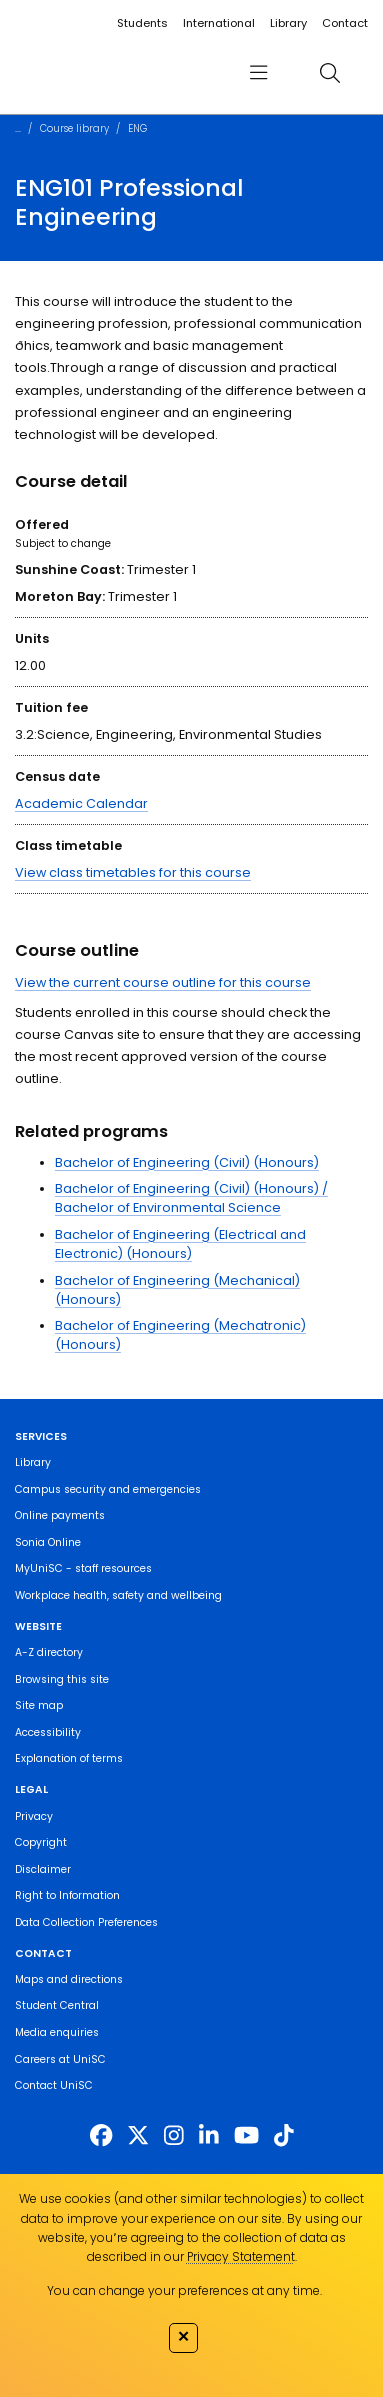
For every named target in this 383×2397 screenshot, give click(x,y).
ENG (137, 128)
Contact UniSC (54, 2085)
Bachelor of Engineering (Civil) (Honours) (187, 1162)
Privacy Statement (241, 2256)
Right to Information (67, 1895)
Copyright (41, 1842)
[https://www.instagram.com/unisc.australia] (174, 2136)
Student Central (57, 2005)
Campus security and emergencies (108, 1489)
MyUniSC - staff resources (83, 1568)
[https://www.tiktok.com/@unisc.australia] (284, 2136)
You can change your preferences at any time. (184, 2290)
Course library (74, 128)
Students (142, 23)
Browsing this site (62, 1679)
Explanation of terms (69, 1758)
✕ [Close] (183, 2336)
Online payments (60, 1515)
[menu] (259, 72)
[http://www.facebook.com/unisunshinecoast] (101, 2136)
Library (288, 23)
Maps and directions (69, 1979)
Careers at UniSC (60, 2059)
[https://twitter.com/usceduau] (138, 2136)
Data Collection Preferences (86, 1922)
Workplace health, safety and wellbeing (118, 1595)
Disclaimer (43, 1869)
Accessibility (48, 1732)
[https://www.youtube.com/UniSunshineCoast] (246, 2136)
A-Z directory (49, 1652)
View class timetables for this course (133, 872)
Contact (345, 23)
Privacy (34, 1816)
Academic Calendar (81, 803)
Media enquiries (57, 2032)
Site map (39, 1705)
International (219, 23)
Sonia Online (48, 1542)
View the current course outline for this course (163, 982)
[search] (329, 72)
